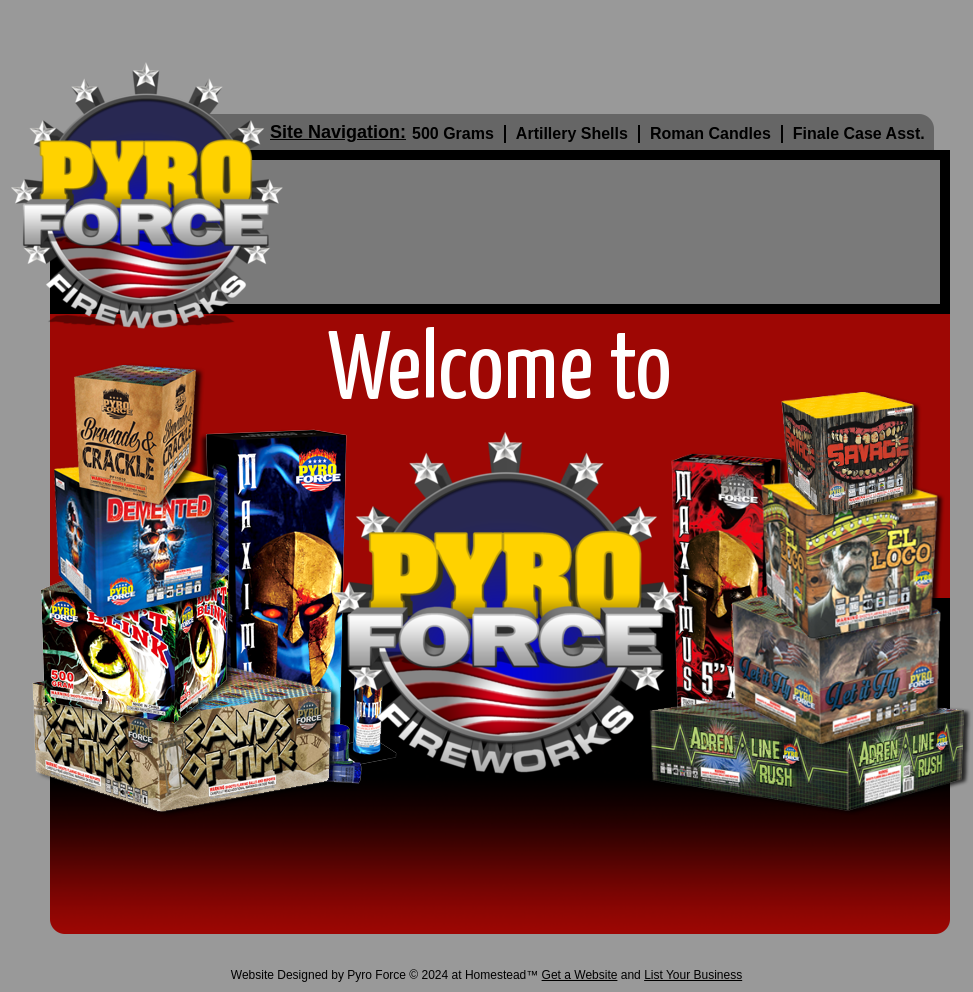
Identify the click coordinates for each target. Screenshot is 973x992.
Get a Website (580, 975)
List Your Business (693, 975)
